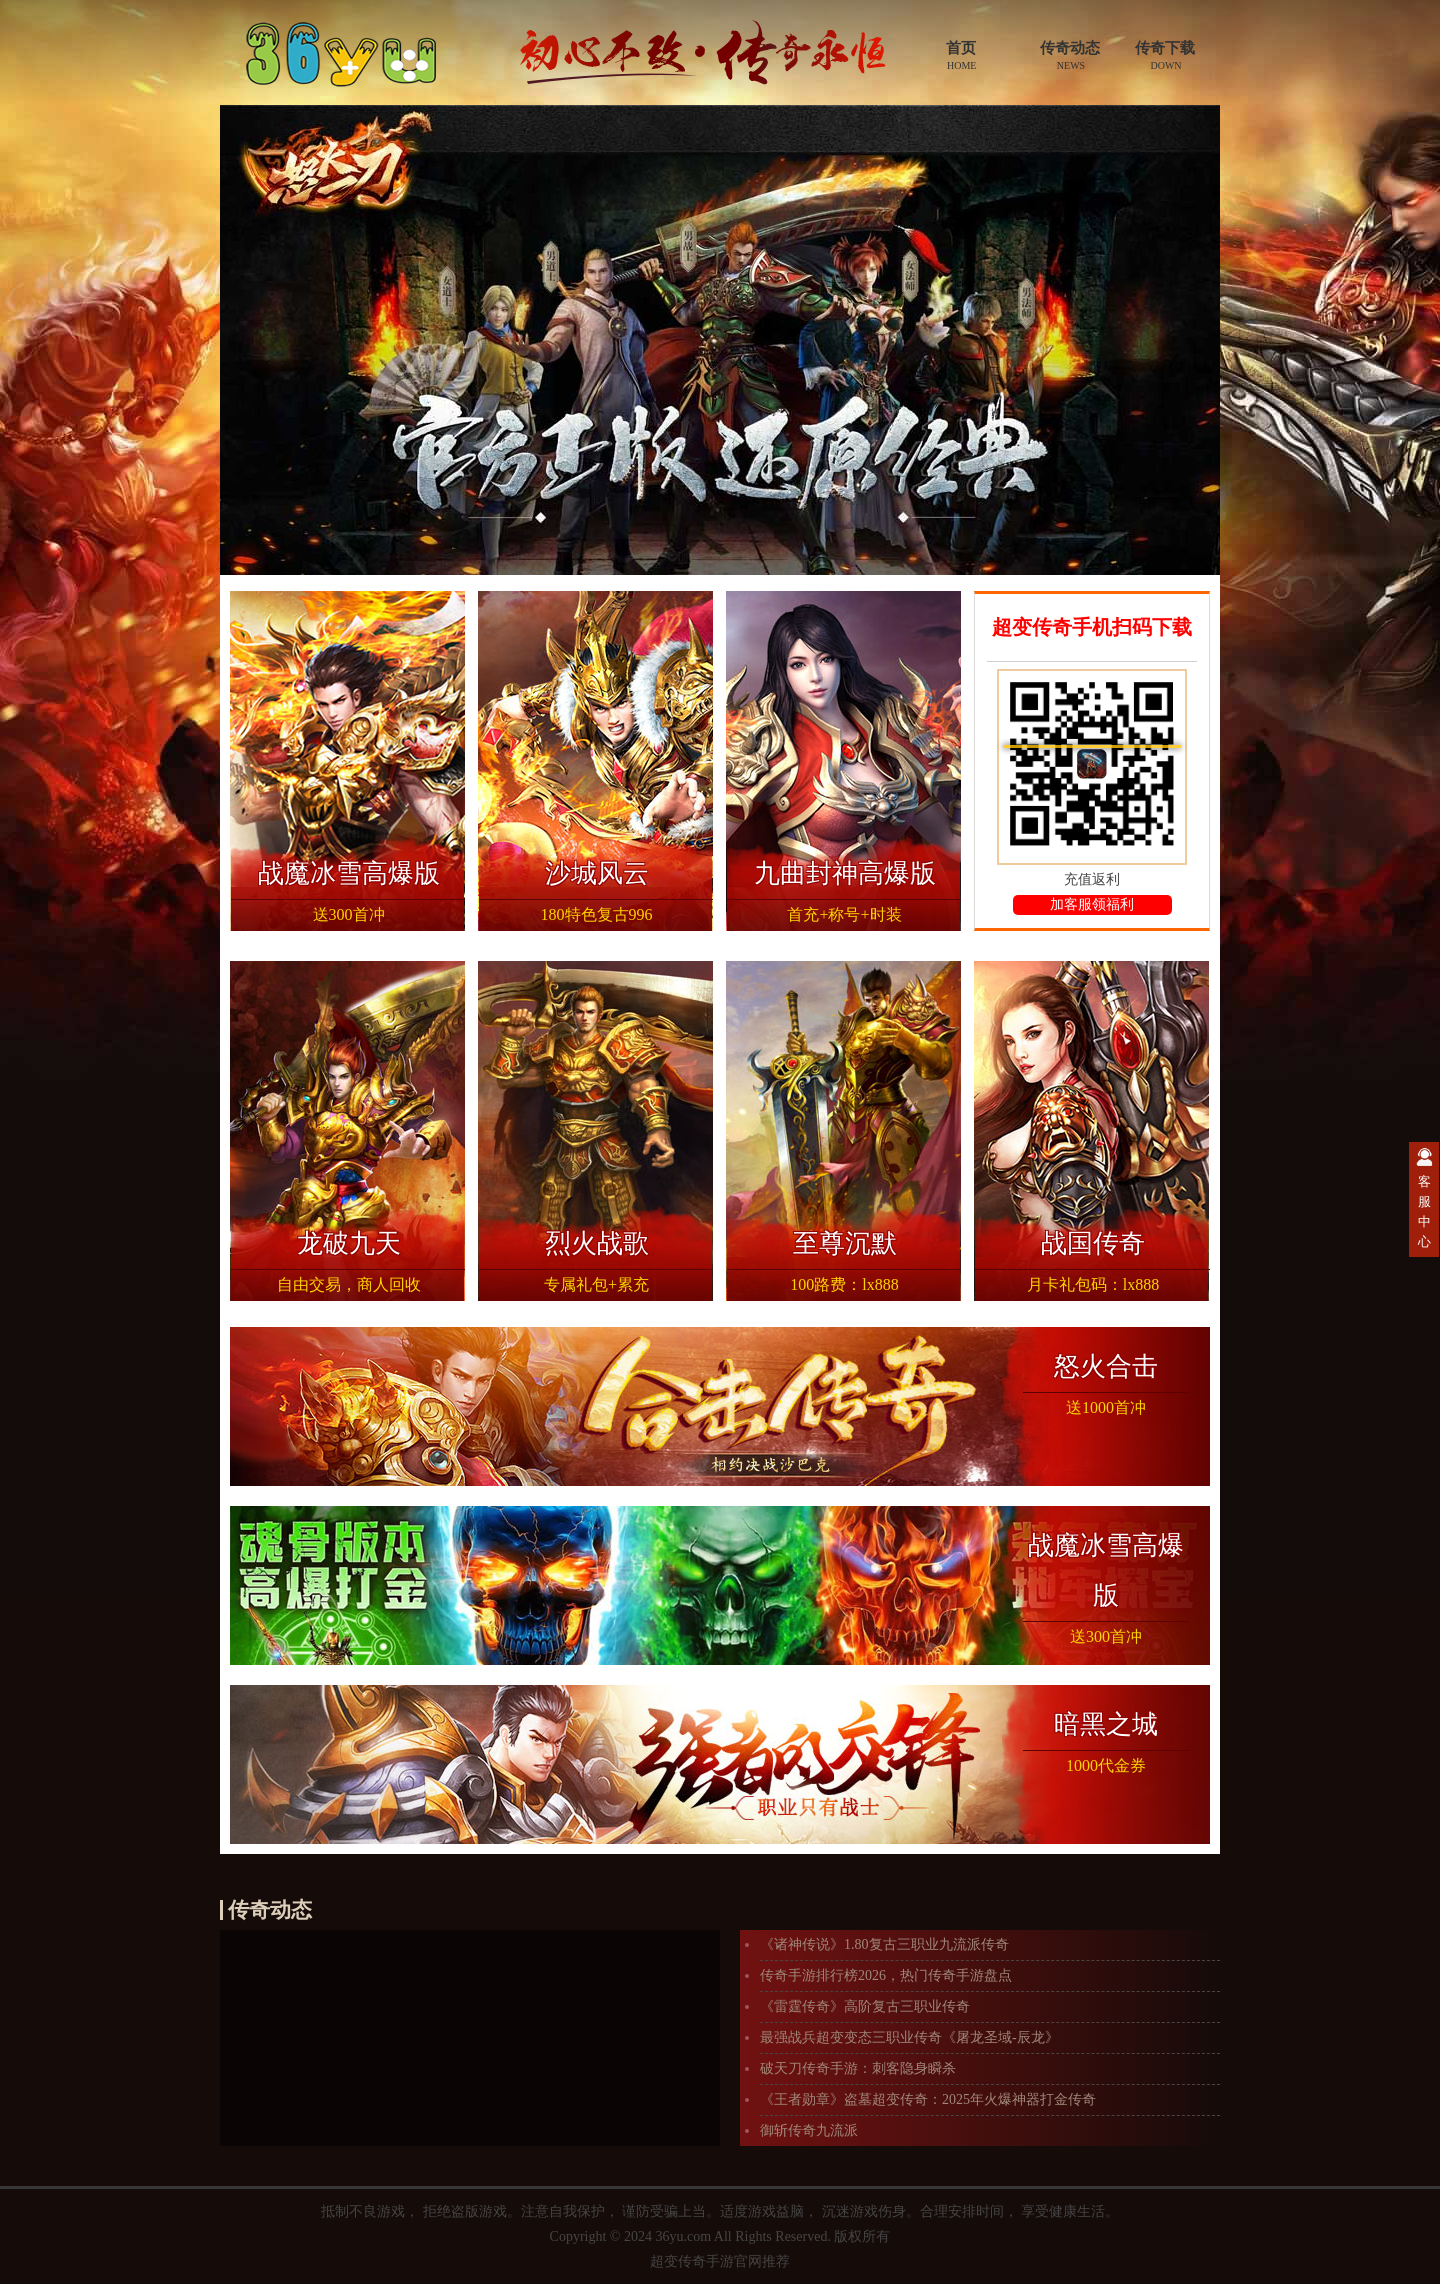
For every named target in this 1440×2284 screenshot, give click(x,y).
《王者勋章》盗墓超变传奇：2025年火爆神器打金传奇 (928, 2099)
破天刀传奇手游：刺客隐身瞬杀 (858, 2068)
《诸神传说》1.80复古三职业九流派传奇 (884, 1944)
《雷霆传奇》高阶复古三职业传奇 (865, 2006)
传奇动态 (1070, 55)
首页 (960, 55)
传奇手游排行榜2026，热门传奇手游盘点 (886, 1975)
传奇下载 (1165, 55)
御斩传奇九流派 (809, 2130)
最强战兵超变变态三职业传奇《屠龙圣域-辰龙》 (909, 2037)
